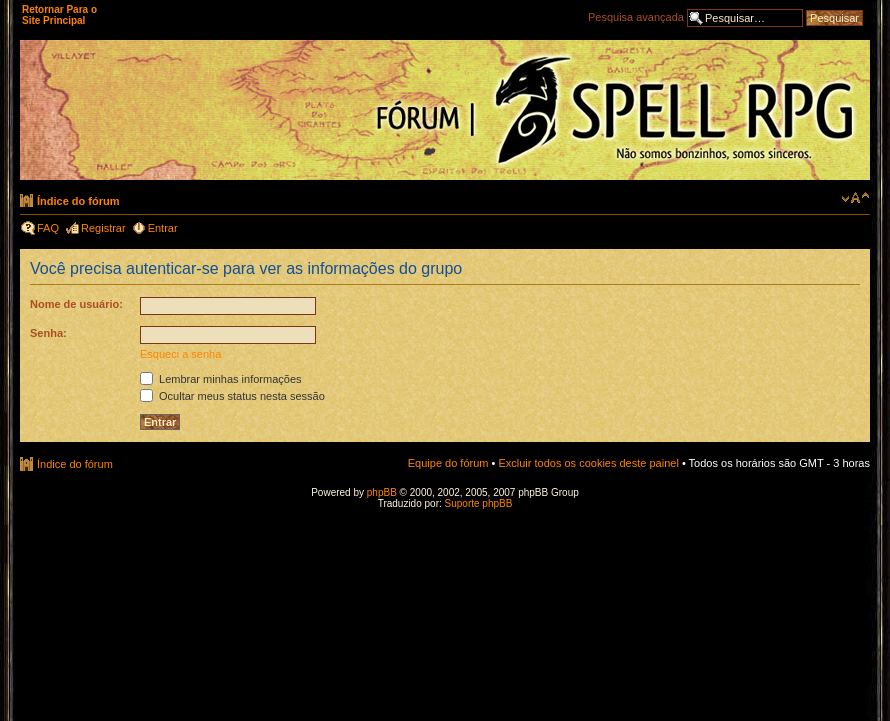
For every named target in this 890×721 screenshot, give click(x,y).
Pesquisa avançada (636, 17)
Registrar (103, 228)
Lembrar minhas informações (221, 379)
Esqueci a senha (180, 354)
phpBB (382, 492)
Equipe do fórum (448, 463)
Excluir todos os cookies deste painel (588, 463)
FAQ (48, 228)
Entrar (163, 228)
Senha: (48, 333)
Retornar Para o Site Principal (59, 15)
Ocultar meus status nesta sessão (232, 396)
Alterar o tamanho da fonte (855, 198)
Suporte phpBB (479, 503)
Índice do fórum (78, 201)
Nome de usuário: (76, 304)
